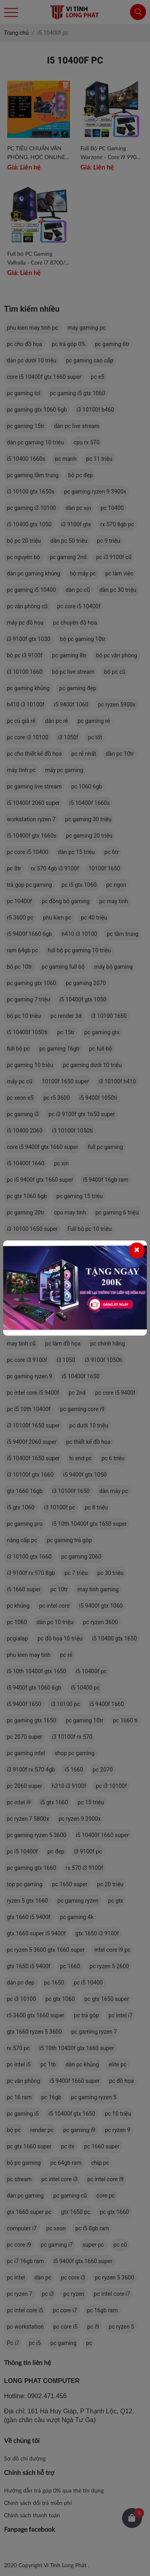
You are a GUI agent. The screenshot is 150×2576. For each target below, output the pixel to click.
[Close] (137, 1250)
